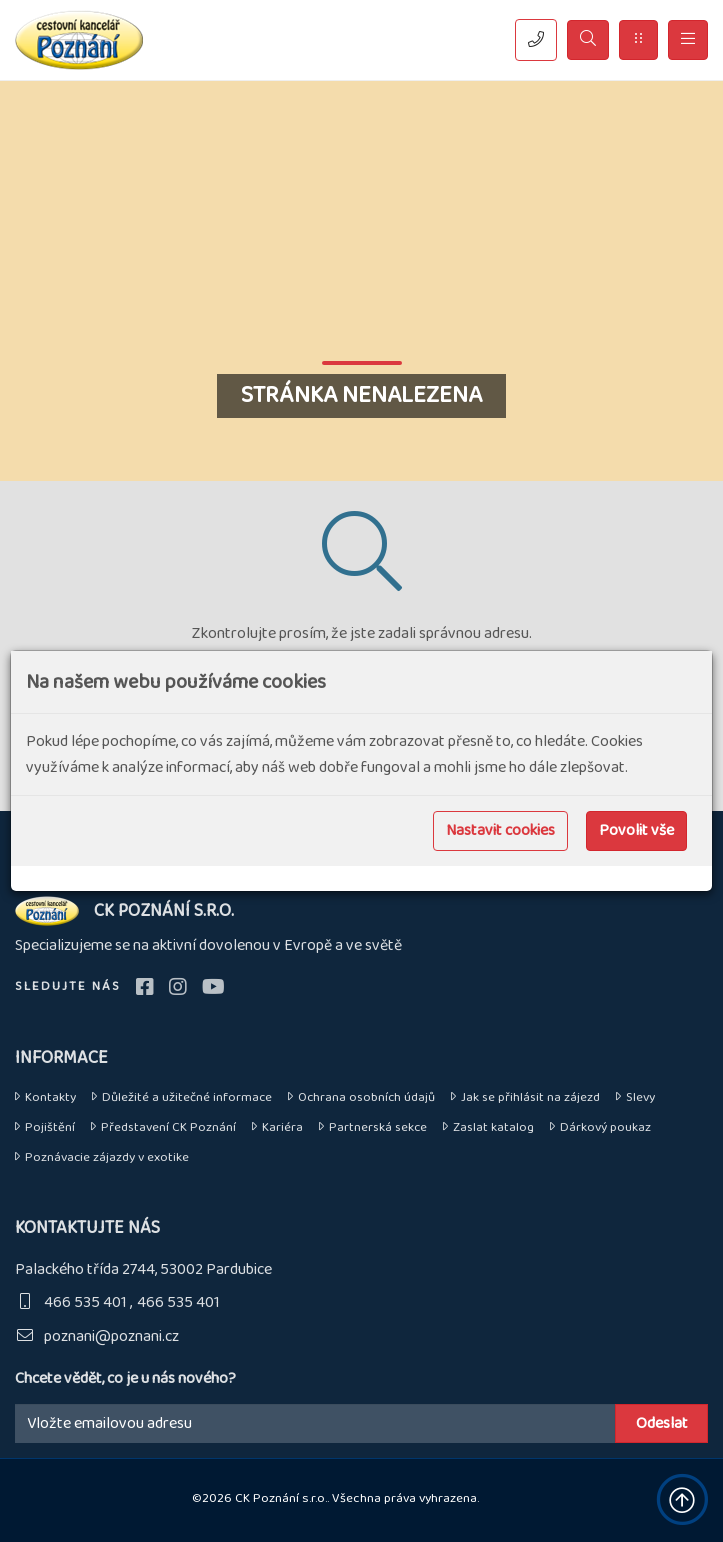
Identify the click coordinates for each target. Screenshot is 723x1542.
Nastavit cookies (500, 830)
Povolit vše (636, 830)
